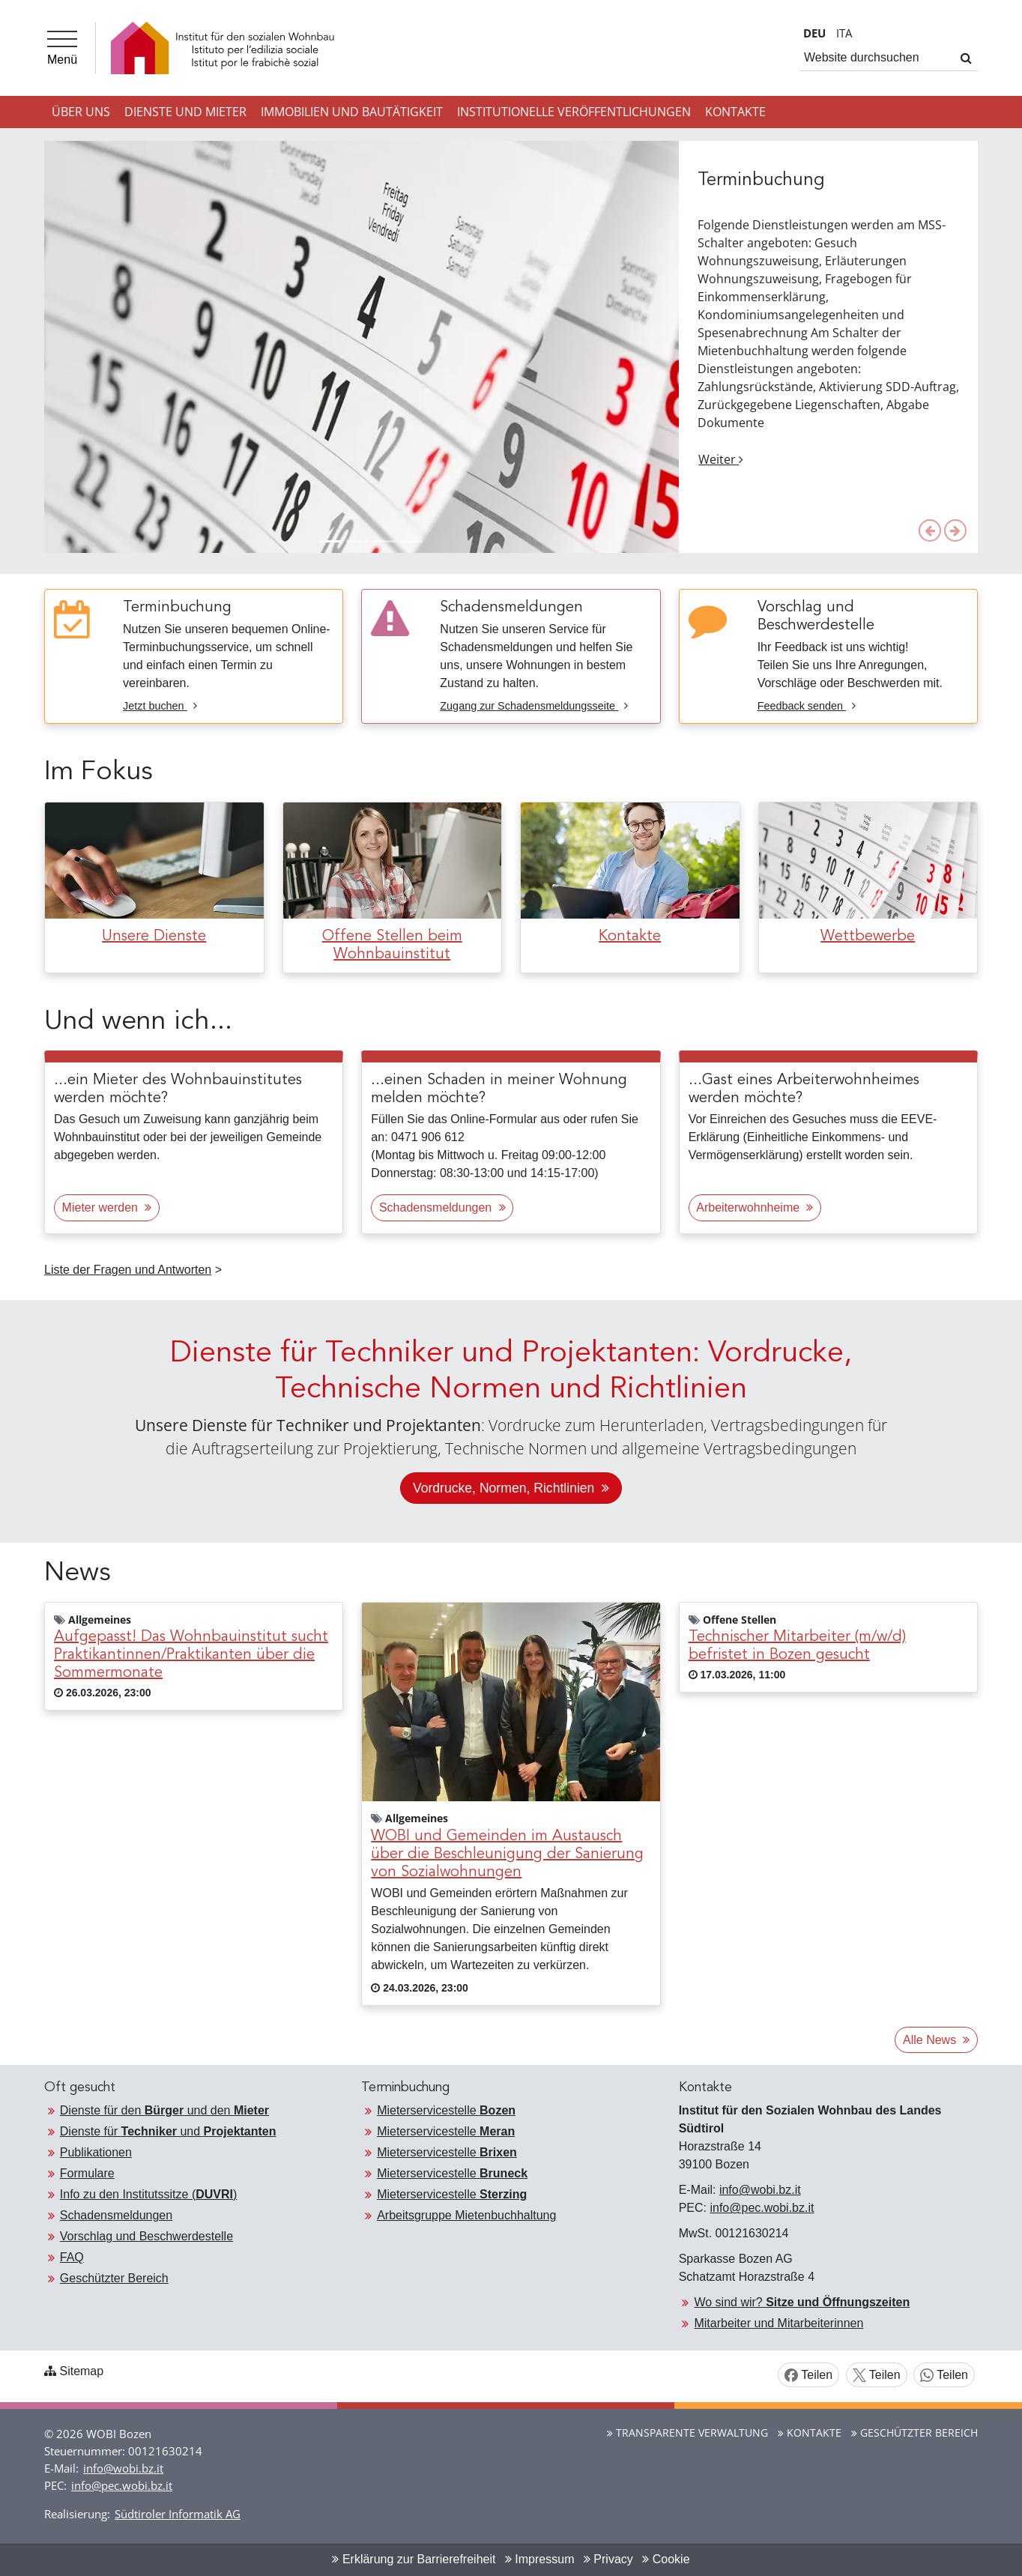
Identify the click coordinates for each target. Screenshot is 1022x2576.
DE (814, 32)
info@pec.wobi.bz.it (762, 2207)
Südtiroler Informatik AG (178, 2513)
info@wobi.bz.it (760, 2189)
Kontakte (735, 111)
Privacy (608, 2559)
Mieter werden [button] (107, 1207)
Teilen (808, 2375)
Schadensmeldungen (116, 2215)
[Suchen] (966, 57)
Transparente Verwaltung (687, 2432)
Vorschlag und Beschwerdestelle (146, 2236)
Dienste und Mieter (185, 111)
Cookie (665, 2559)
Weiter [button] (720, 459)
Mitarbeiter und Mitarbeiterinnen (778, 2323)
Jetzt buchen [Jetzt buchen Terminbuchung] (160, 706)
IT (844, 32)
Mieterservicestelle (446, 2110)
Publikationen (96, 2152)
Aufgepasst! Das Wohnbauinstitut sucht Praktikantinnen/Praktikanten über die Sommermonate (191, 1655)
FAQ (72, 2257)
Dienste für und (168, 2131)
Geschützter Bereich (114, 2278)
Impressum (540, 2559)
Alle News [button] (936, 2040)
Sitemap (81, 2371)
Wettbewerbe (867, 936)
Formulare (87, 2173)
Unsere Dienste (154, 936)
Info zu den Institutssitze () (149, 2194)
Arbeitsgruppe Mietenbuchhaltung (466, 2215)
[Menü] (62, 48)
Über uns (81, 111)
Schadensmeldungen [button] (442, 1207)
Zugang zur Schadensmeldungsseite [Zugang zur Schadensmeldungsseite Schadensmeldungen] (534, 706)
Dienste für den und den (164, 2110)
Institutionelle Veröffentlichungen (574, 111)
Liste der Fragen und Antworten (127, 1269)
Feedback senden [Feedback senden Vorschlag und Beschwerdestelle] (807, 706)
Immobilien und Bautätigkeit (352, 111)
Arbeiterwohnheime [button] (754, 1207)
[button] (930, 530)
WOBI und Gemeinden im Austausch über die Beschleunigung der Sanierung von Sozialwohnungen (507, 1854)
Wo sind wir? (802, 2302)
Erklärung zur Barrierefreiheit (413, 2559)
